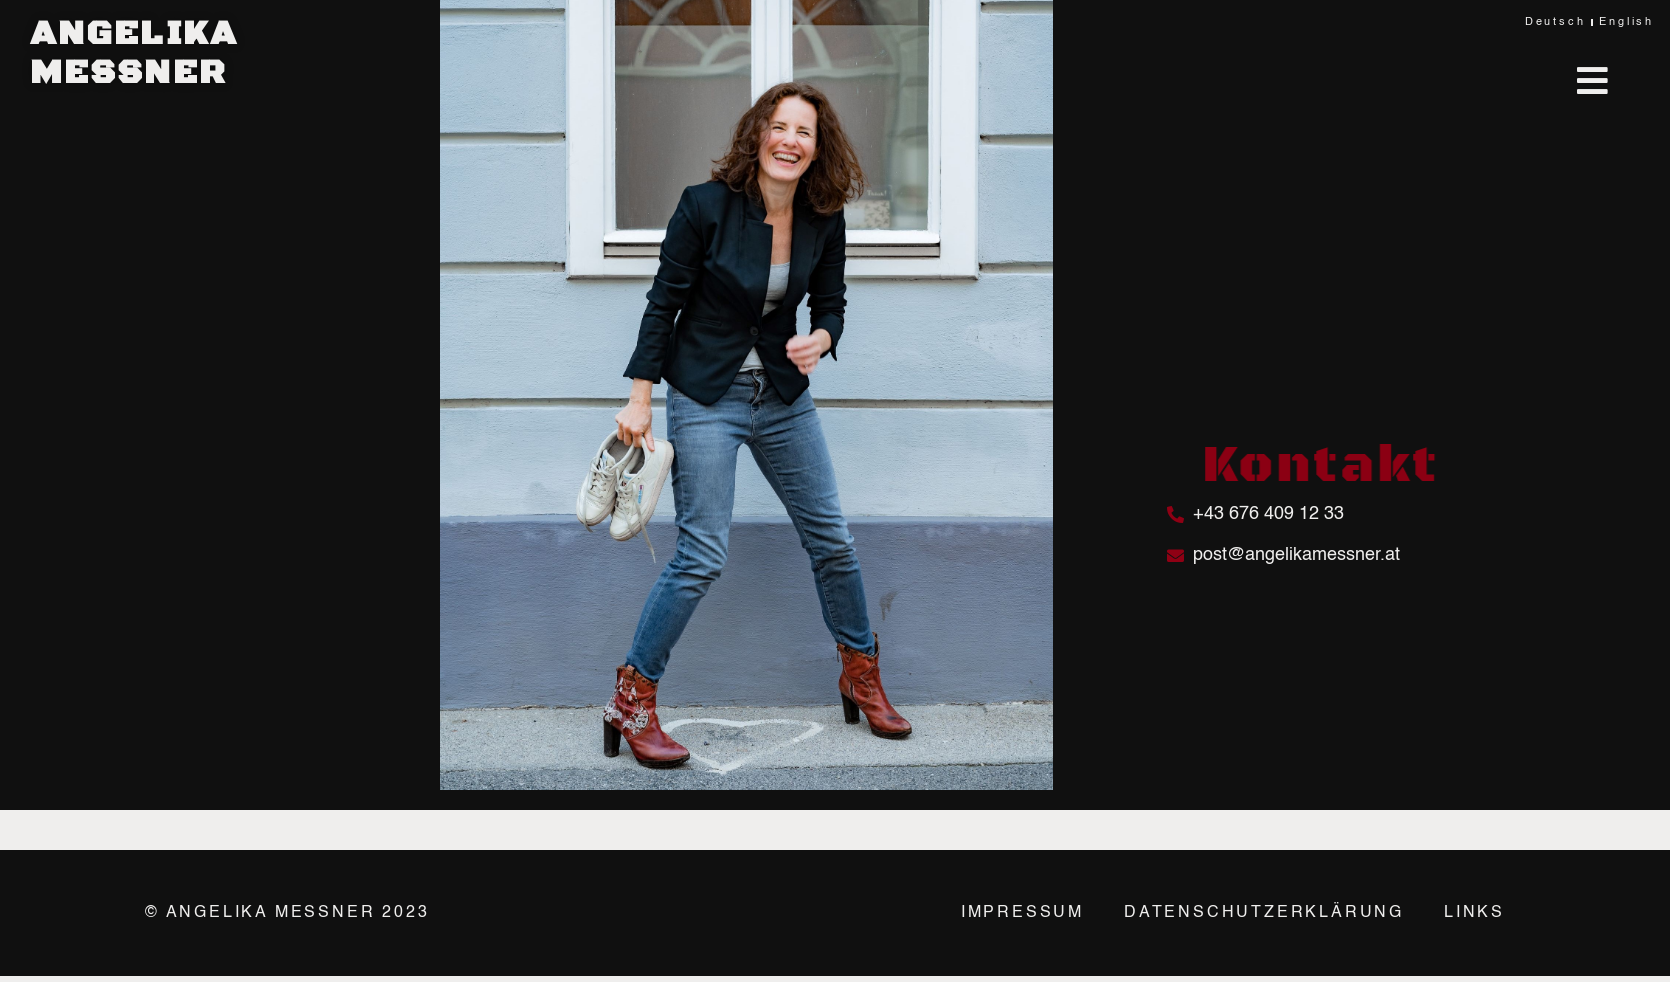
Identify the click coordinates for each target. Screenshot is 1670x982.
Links (1474, 913)
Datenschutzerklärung (1264, 913)
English (1626, 22)
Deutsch (1555, 22)
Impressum (1022, 913)
